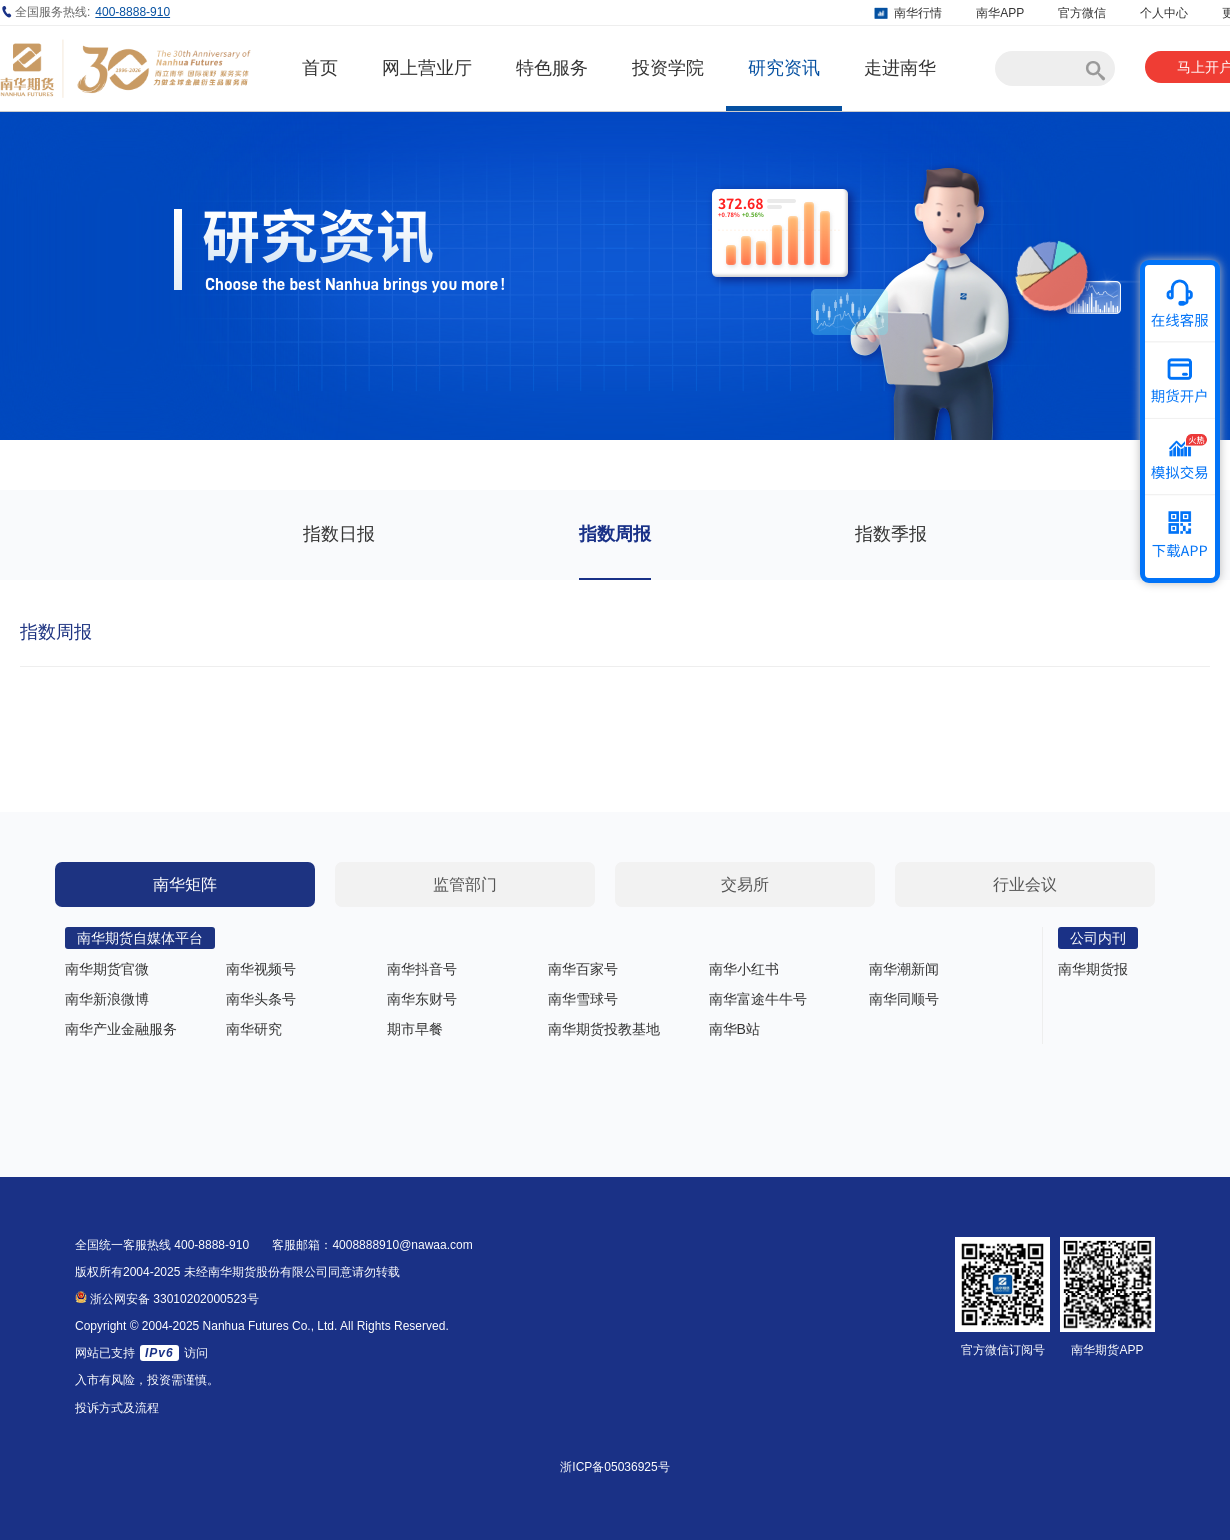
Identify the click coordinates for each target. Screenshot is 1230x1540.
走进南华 (900, 68)
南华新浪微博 (107, 999)
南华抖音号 (422, 969)
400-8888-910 (132, 12)
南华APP (1000, 13)
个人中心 (1164, 13)
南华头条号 (261, 999)
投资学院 (668, 68)
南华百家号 (583, 969)
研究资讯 (784, 68)
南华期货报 (1093, 969)
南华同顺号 (904, 999)
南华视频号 (261, 969)
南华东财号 (422, 999)
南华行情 (918, 13)
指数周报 (615, 534)
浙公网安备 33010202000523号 (167, 1299)
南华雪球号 (583, 999)
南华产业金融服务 (121, 1029)
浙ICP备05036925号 (614, 1467)
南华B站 (734, 1029)
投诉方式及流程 (117, 1408)
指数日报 (339, 534)
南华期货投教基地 (604, 1029)
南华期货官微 (107, 969)
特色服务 (552, 68)
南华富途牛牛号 (758, 999)
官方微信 (1082, 13)
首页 (320, 68)
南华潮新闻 (904, 969)
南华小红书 (744, 969)
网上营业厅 (427, 68)
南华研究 (254, 1029)
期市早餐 (415, 1029)
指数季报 (891, 534)
